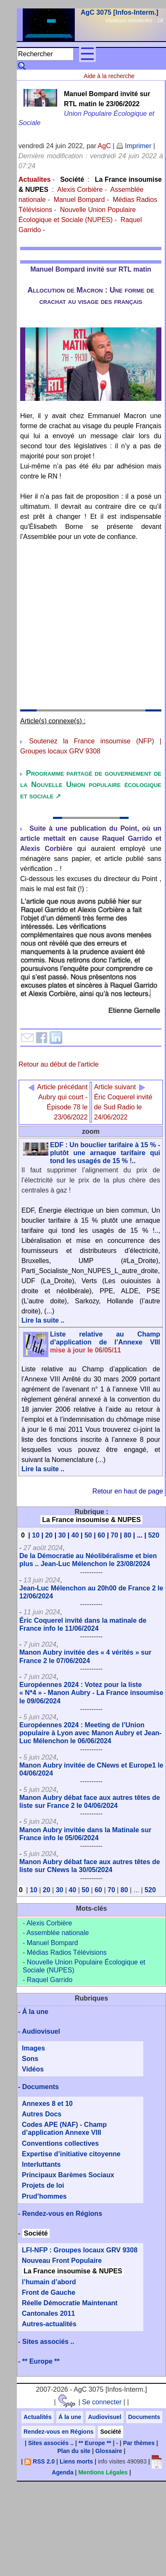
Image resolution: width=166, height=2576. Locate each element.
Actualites (34, 179)
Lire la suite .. (42, 1320)
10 (36, 1535)
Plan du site (74, 2451)
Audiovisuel (41, 2031)
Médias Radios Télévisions (67, 1952)
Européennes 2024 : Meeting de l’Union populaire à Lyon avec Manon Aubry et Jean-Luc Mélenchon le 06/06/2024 (90, 1732)
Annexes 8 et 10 (47, 2103)
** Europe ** (41, 2361)
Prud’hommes (44, 2196)
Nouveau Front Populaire (62, 2260)
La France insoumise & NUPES (91, 1519)
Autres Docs (41, 2114)
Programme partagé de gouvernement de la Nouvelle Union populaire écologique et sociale (90, 784)
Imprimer (134, 145)
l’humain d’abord (49, 2282)
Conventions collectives (60, 2143)
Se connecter (101, 2402)
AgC (104, 145)
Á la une (35, 2011)
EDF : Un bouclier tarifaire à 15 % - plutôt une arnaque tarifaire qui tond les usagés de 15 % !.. (105, 1152)
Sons (30, 2058)
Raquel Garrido (50, 1979)
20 (49, 1535)
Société (72, 179)
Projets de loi (43, 2185)
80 (127, 1535)
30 (62, 1535)
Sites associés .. (48, 2341)
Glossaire (108, 2451)
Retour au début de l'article (58, 1064)
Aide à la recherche (109, 76)
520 (153, 1535)
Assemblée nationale (57, 1932)
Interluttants (41, 2164)
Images (33, 2048)
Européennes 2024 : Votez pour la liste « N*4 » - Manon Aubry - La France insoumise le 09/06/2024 (91, 1692)
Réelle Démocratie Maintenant (70, 2303)
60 (101, 1535)
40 (75, 1535)
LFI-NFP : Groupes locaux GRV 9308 (79, 2250)
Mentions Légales (102, 2472)
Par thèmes (139, 2443)
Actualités (38, 2417)
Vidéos (33, 2069)
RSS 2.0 (39, 2461)
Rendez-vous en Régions (62, 2213)
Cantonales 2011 (48, 2313)
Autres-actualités (49, 2324)
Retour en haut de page (127, 1491)
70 (114, 1535)
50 (88, 1535)
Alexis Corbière (80, 189)
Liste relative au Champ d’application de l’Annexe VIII (105, 1342)
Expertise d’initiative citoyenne (71, 2154)
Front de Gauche (48, 2292)
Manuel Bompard (79, 199)
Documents (40, 2086)
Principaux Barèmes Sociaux (68, 2174)
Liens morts (76, 2461)
